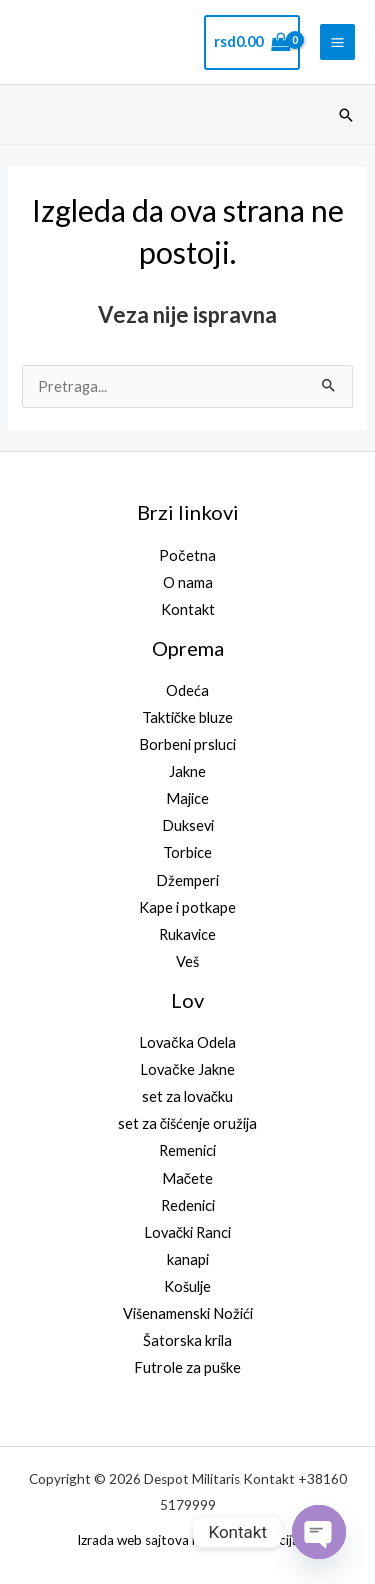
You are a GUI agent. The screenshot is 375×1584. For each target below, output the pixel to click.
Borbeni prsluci (187, 744)
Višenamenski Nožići (188, 1313)
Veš (187, 961)
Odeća (187, 690)
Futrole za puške (187, 1367)
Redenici (188, 1205)
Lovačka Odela (187, 1042)
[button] (346, 115)
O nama (188, 582)
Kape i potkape (187, 907)
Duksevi (188, 825)
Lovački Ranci (187, 1232)
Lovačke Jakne (187, 1069)
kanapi (188, 1259)
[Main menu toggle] (337, 41)
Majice (187, 798)
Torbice (187, 852)
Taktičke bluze (187, 717)
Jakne (187, 771)
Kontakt (188, 609)
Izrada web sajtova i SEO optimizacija (188, 1540)
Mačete (187, 1178)
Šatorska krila (187, 1340)
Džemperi (187, 880)
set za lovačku (187, 1096)
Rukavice (187, 934)
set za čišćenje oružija (187, 1123)
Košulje (187, 1286)
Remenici (187, 1150)
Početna (187, 555)
